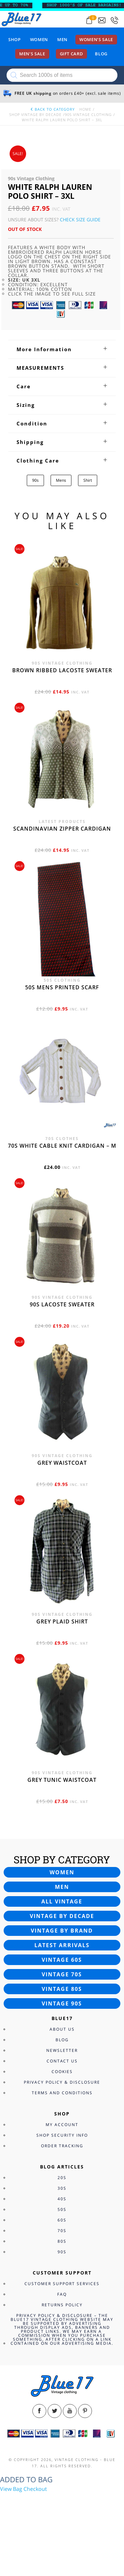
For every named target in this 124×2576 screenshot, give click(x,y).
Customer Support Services (62, 2283)
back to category (52, 109)
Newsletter (62, 2050)
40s (62, 2199)
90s (35, 480)
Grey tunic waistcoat (62, 1779)
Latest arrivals (62, 1945)
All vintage (61, 1901)
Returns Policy (62, 2305)
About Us (62, 2029)
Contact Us (62, 2061)
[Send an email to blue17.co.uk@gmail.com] (102, 20)
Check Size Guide (80, 219)
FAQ (62, 2294)
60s (62, 2220)
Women (39, 39)
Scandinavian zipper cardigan (62, 828)
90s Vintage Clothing (88, 114)
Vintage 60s (62, 1959)
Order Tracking (62, 2146)
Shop (14, 39)
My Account (62, 2124)
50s (62, 2209)
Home (85, 109)
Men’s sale (32, 54)
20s (62, 2177)
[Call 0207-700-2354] (114, 20)
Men (62, 39)
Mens (61, 480)
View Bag (11, 2489)
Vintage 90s (62, 2003)
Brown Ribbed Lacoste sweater (62, 670)
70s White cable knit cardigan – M (62, 1145)
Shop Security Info (62, 2135)
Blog (101, 54)
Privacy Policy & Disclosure (62, 2082)
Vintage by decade (62, 1916)
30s (62, 2188)
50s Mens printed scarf (62, 987)
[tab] (61, 349)
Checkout (35, 2489)
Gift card (71, 54)
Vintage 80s (62, 1989)
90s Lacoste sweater (62, 1304)
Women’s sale (96, 39)
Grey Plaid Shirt (62, 1621)
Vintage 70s (62, 1974)
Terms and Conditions (62, 2093)
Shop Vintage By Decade (35, 114)
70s (62, 2230)
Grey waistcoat (62, 1462)
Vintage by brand (62, 1930)
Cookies (62, 2071)
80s (62, 2241)
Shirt (87, 480)
